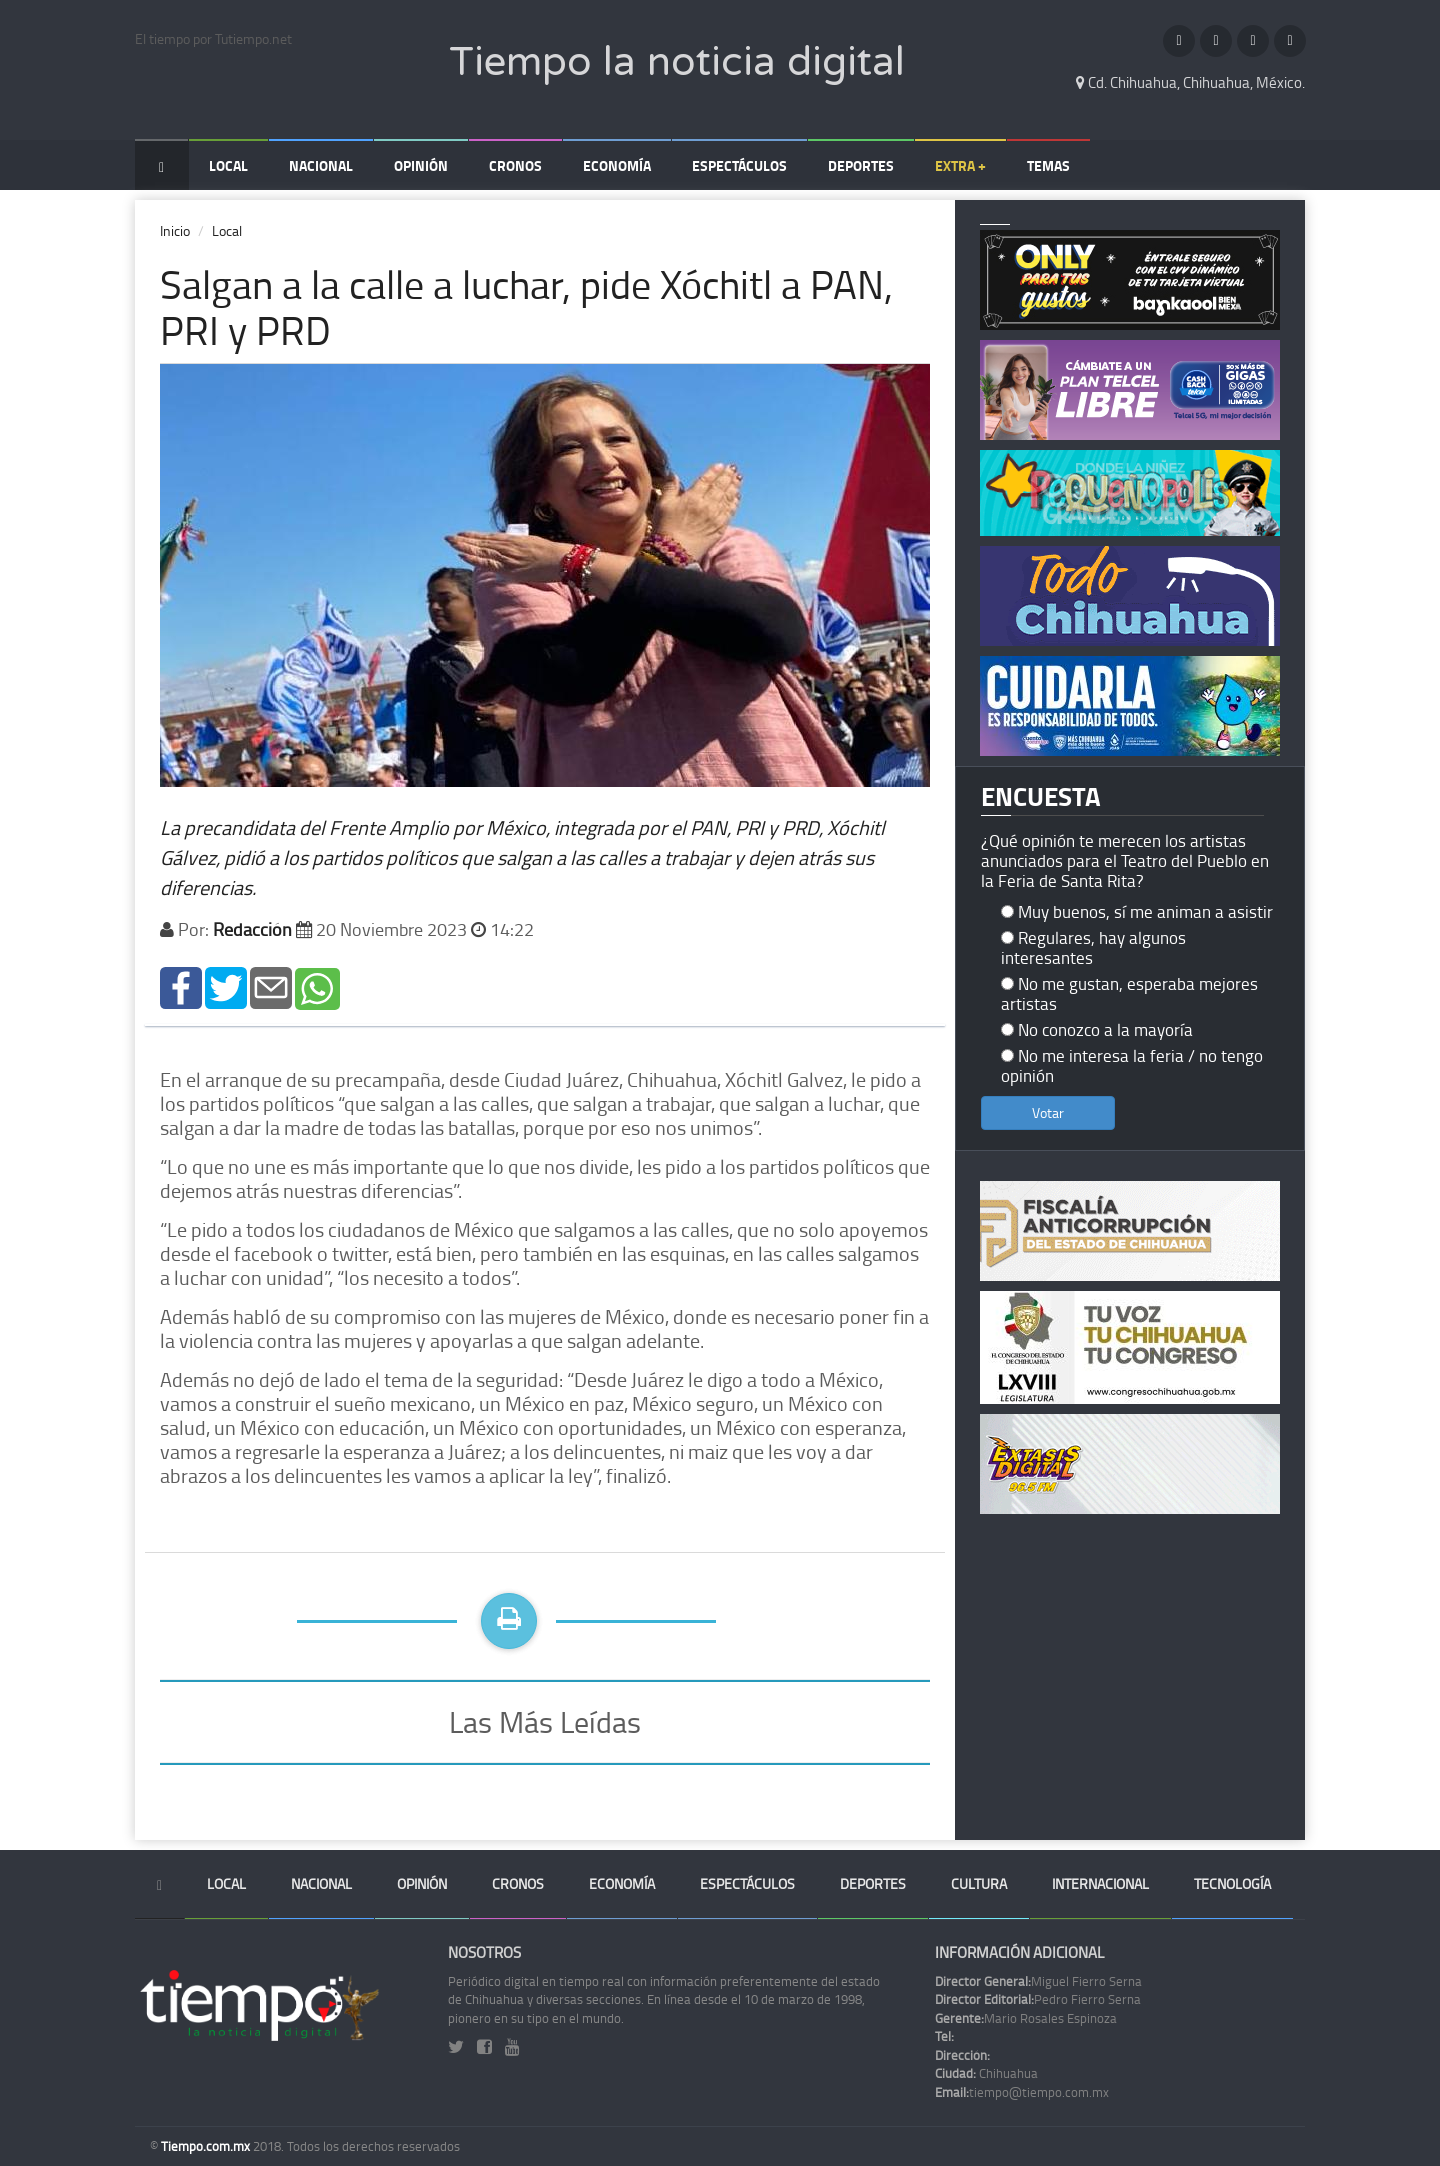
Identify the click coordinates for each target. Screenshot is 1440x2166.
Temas (1048, 165)
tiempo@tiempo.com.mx (1022, 2092)
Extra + (960, 165)
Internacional (1100, 1883)
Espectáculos (739, 165)
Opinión (421, 165)
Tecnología (1232, 1883)
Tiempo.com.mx (207, 2146)
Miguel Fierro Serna (1038, 1981)
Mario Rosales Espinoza (1026, 2018)
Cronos (515, 165)
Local (228, 165)
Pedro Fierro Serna (1038, 1999)
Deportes (861, 165)
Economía (617, 165)
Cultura (979, 1883)
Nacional (321, 165)
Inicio (175, 230)
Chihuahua (986, 2073)
